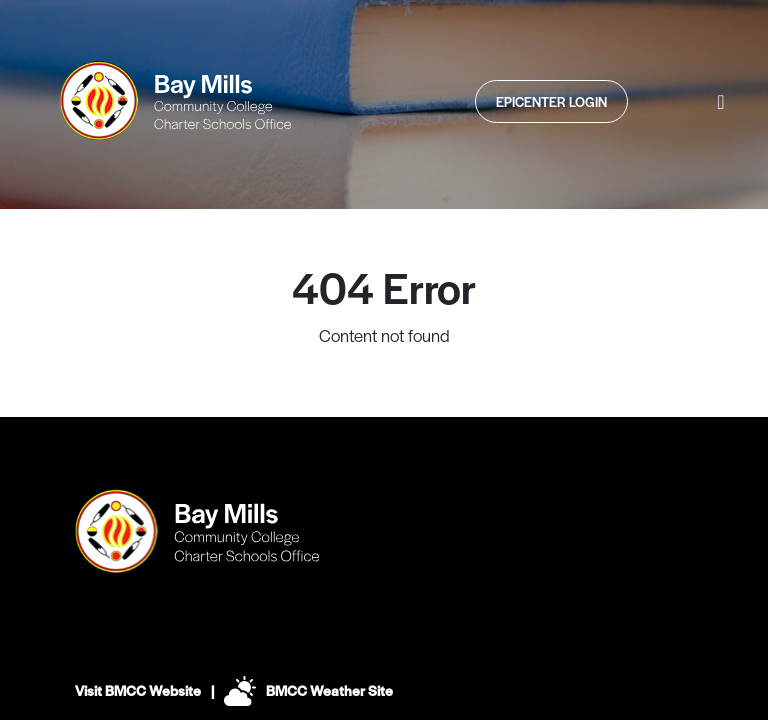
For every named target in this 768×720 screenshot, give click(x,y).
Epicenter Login (551, 101)
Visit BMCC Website (138, 690)
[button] (721, 101)
